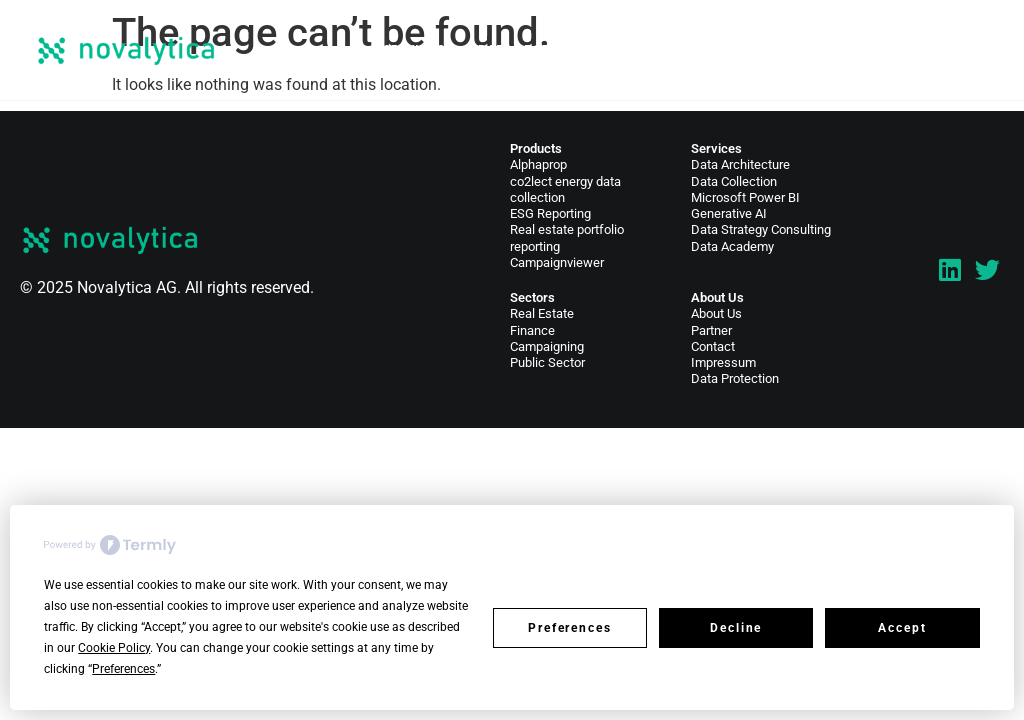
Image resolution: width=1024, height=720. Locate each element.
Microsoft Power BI (745, 197)
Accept (902, 628)
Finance (532, 330)
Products (536, 148)
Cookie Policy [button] (114, 648)
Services (413, 49)
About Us (800, 49)
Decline (736, 628)
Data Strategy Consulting (761, 229)
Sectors (648, 49)
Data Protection (735, 378)
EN (958, 49)
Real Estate (542, 313)
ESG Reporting (550, 213)
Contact (897, 49)
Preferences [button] (123, 669)
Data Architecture (740, 164)
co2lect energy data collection (565, 189)
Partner (711, 330)
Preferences (570, 628)
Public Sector (547, 362)
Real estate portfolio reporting (567, 237)
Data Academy (732, 246)
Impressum (723, 362)
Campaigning (547, 346)
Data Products (532, 49)
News (730, 49)
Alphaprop (538, 164)
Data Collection (734, 181)
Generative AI (729, 213)
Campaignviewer (557, 262)
